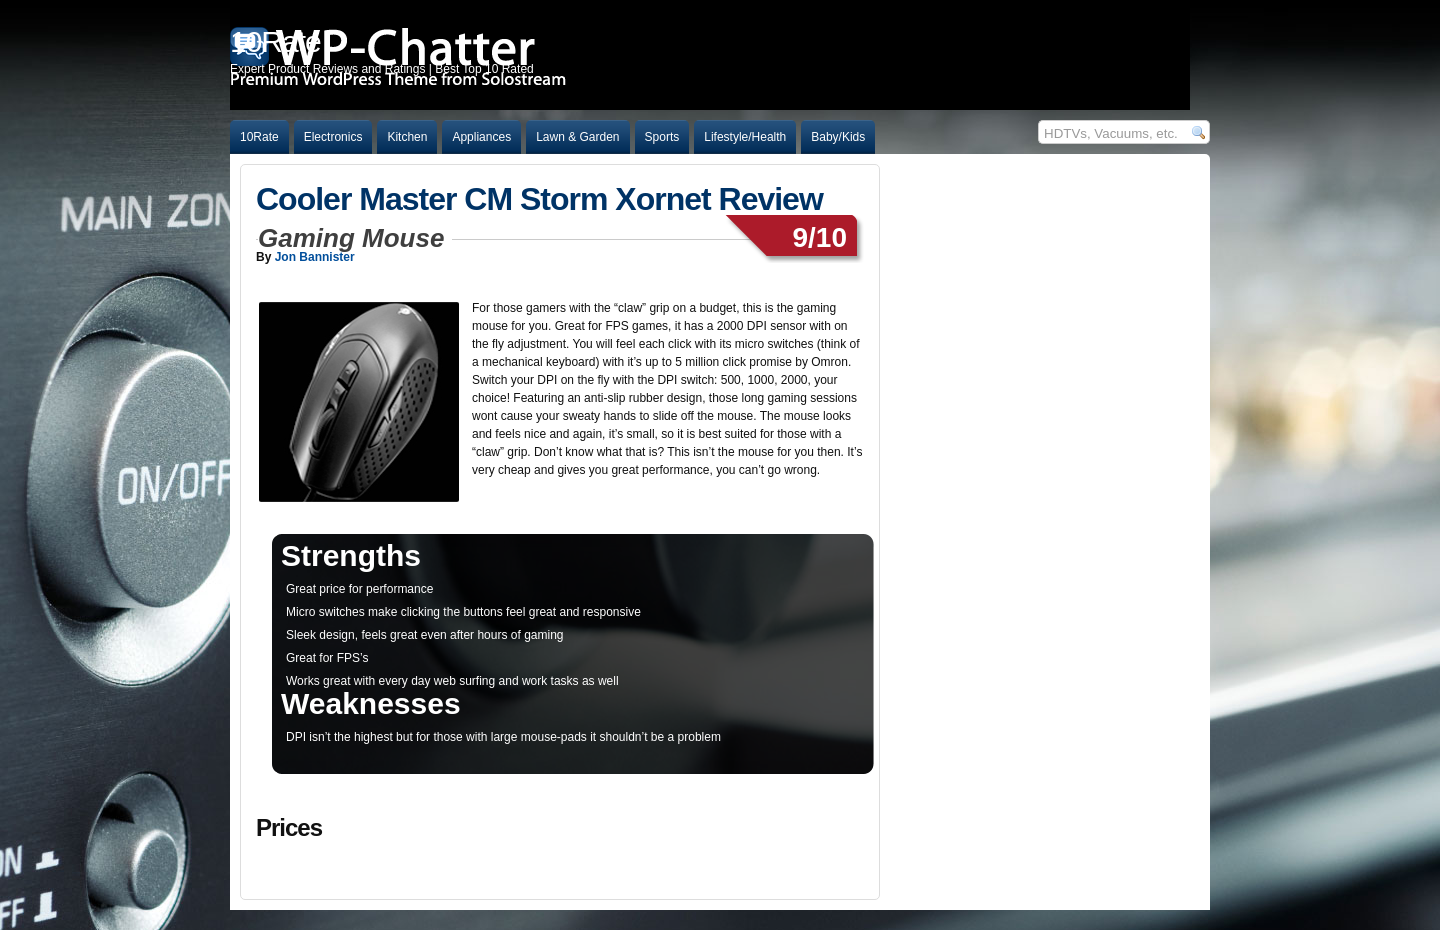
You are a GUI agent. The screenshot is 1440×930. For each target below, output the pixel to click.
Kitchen (407, 137)
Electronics (333, 137)
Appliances (481, 137)
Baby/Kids (838, 137)
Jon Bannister (315, 257)
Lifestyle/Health (745, 137)
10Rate (259, 137)
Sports (662, 137)
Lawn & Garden (577, 137)
